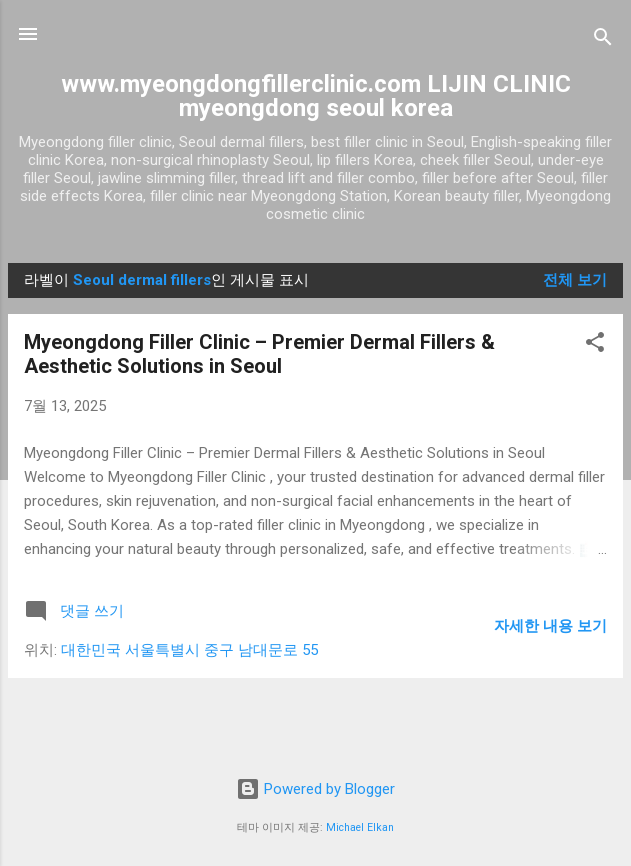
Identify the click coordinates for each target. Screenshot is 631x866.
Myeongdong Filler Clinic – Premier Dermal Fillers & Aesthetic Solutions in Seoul (259, 354)
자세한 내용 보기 (550, 626)
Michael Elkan (360, 827)
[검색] (603, 40)
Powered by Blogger (315, 789)
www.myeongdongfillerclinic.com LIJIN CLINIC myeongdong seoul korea (316, 96)
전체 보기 (575, 280)
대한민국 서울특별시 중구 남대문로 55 (189, 650)
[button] (595, 345)
